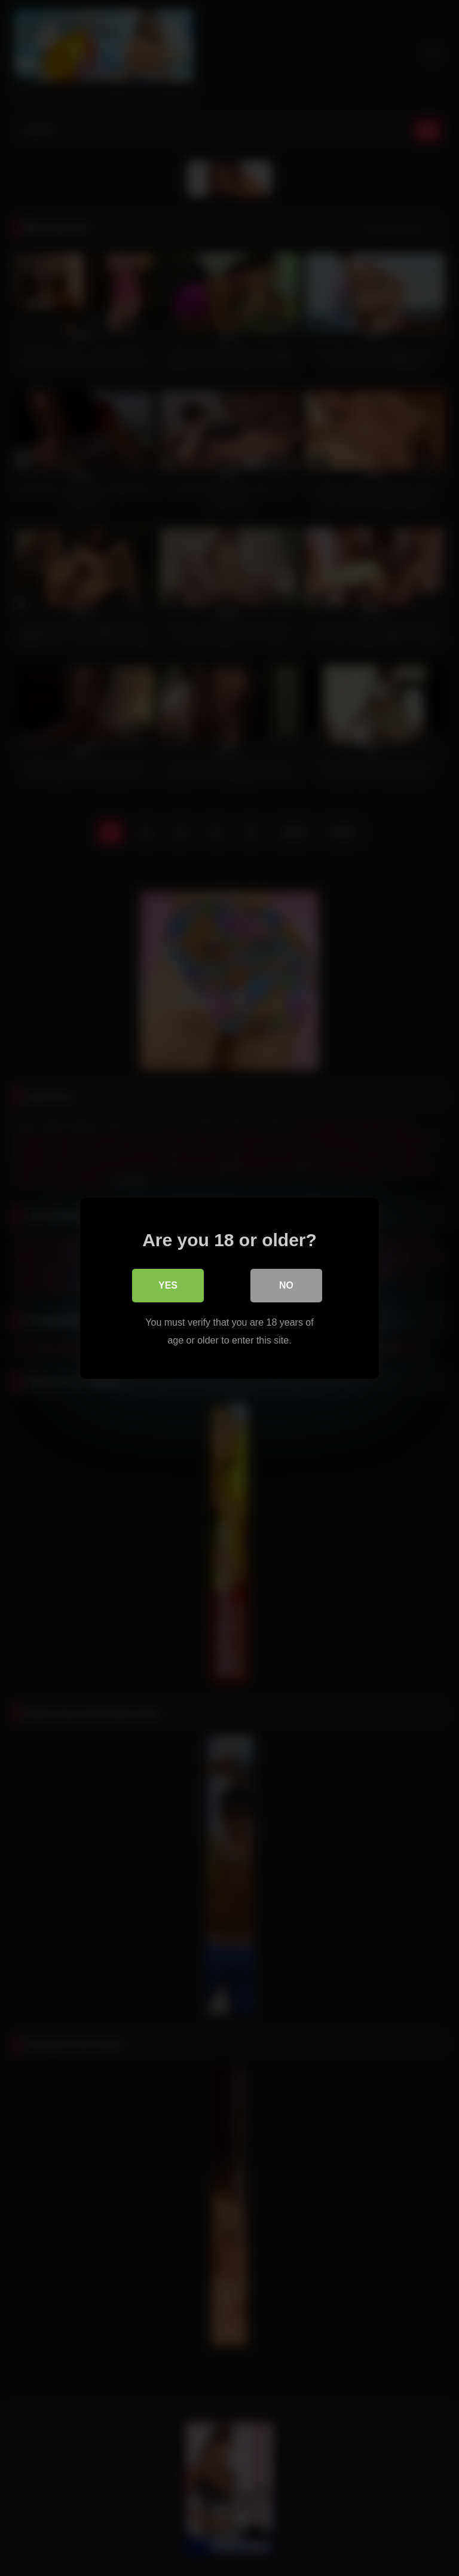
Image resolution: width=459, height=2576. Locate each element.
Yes (168, 1285)
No (286, 1285)
